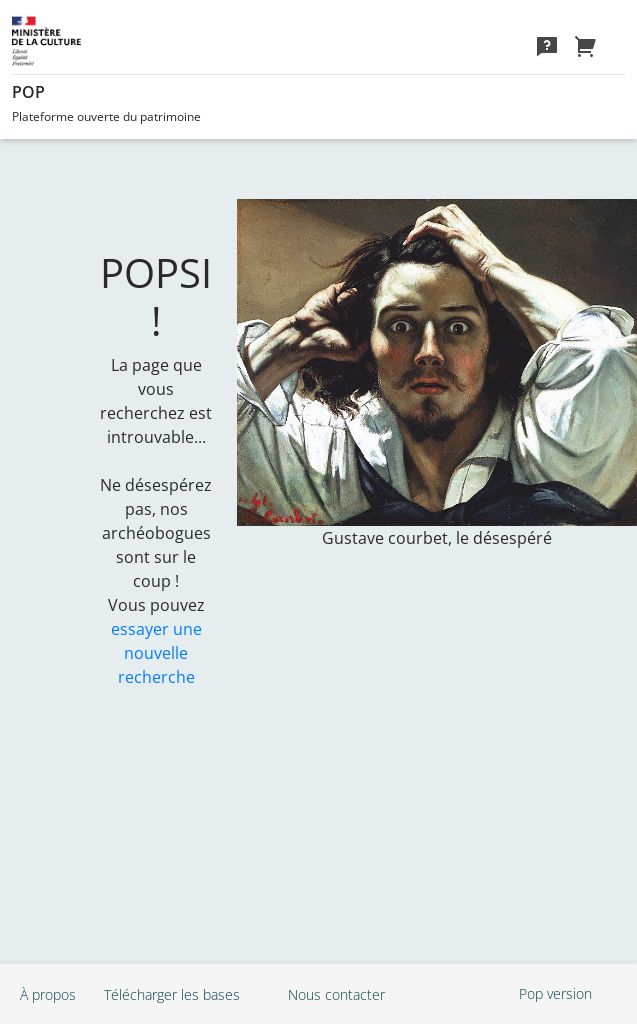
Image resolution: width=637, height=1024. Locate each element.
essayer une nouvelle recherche (156, 653)
